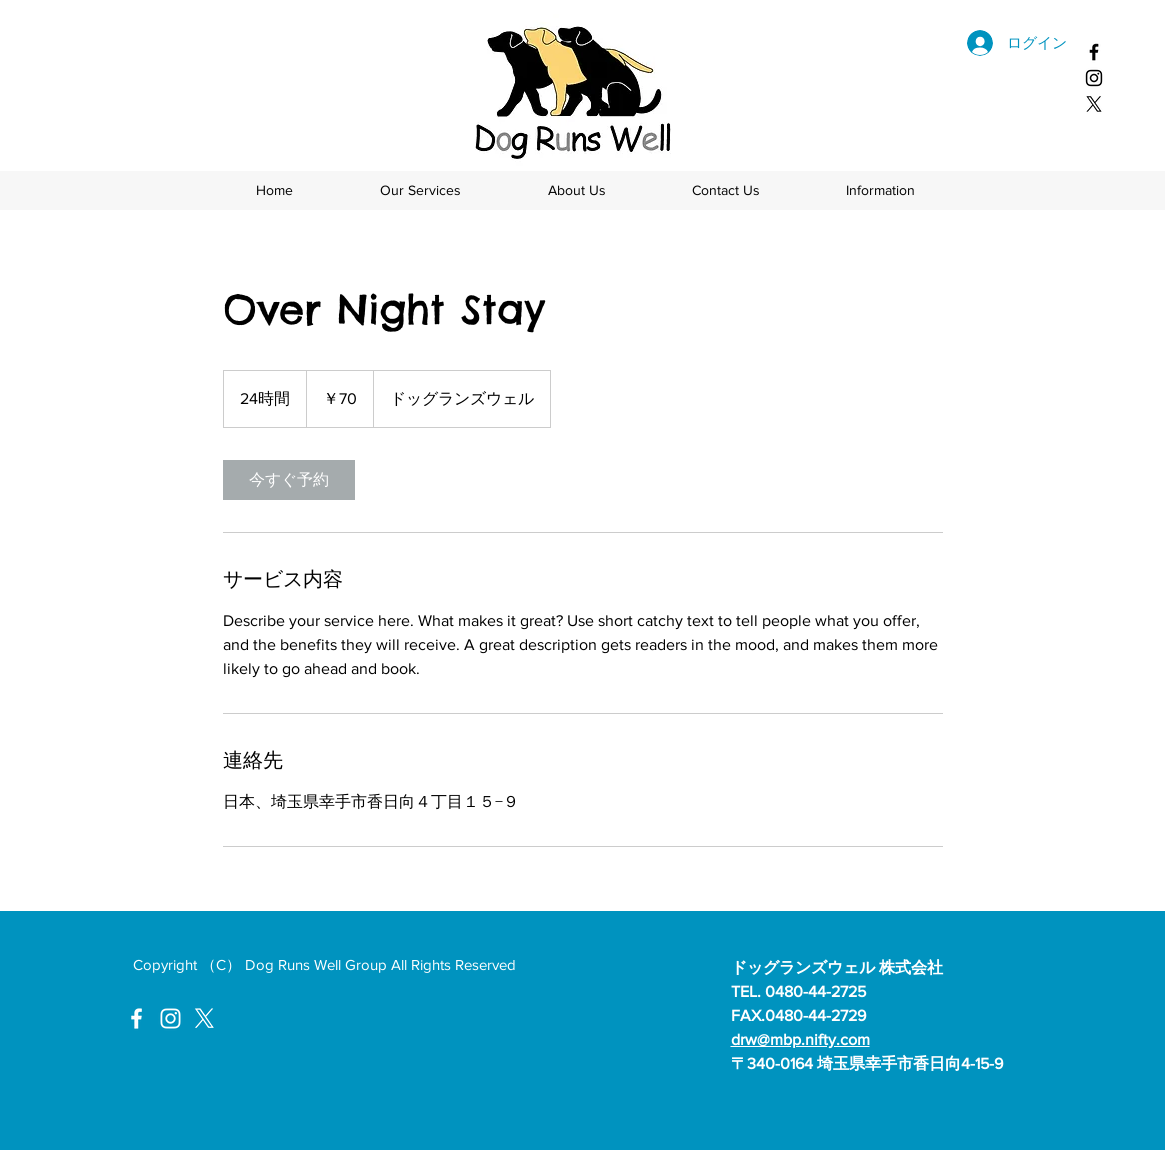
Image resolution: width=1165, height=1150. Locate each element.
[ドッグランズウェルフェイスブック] (1094, 52)
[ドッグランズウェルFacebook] (136, 1018)
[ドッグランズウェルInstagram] (170, 1018)
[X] (1094, 104)
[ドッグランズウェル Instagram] (1094, 78)
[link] (289, 480)
